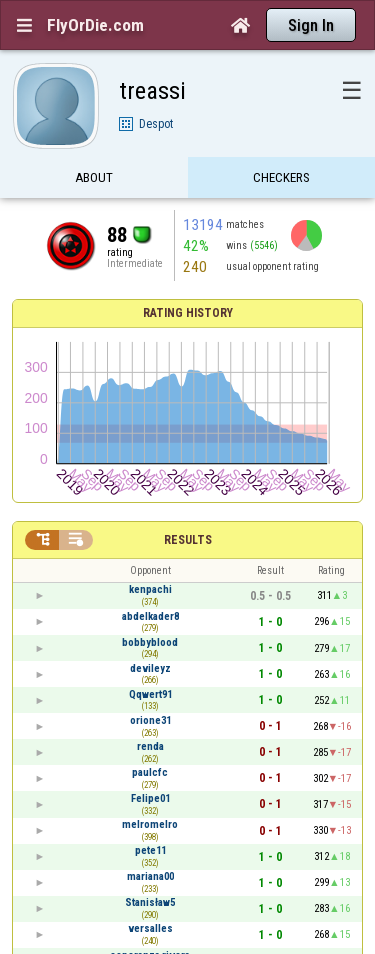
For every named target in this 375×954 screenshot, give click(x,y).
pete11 (150, 850)
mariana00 (150, 876)
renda (150, 746)
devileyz (150, 668)
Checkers (281, 177)
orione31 (150, 720)
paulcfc (150, 772)
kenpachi (150, 589)
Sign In (311, 25)
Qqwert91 (150, 694)
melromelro (150, 824)
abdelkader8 (150, 616)
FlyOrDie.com (95, 25)
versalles (150, 928)
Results (188, 540)
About (94, 177)
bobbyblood (150, 642)
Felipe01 (150, 798)
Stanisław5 (150, 902)
